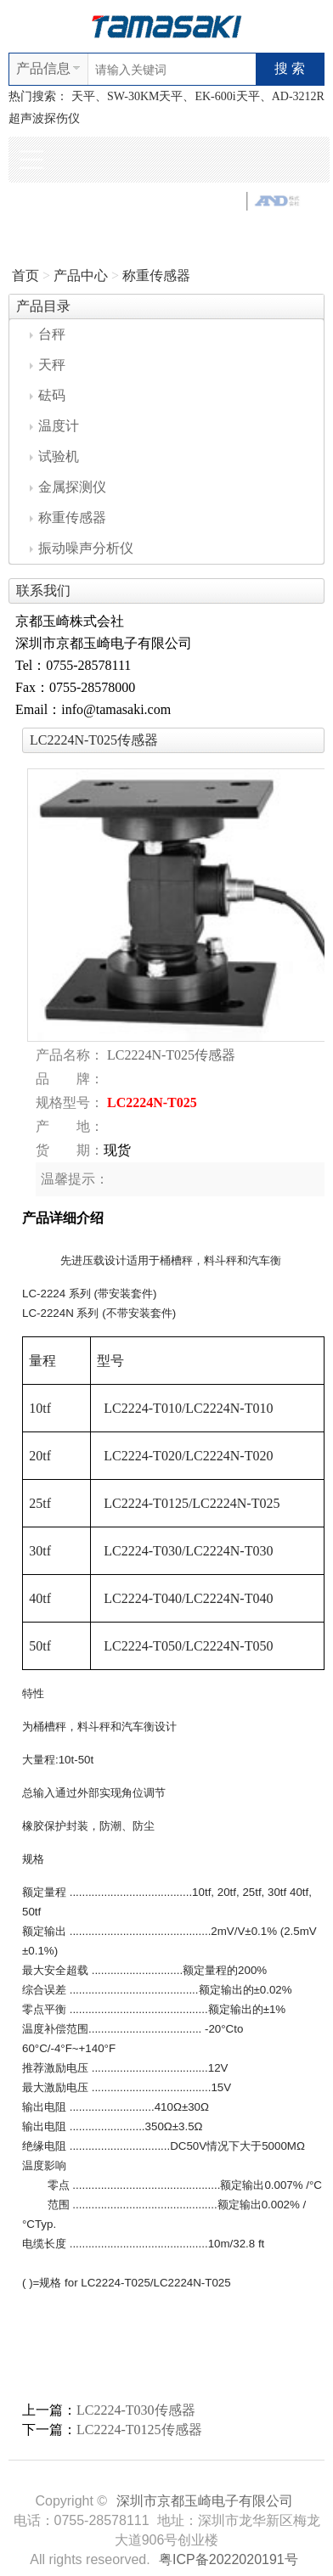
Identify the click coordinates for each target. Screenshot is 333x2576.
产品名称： (70, 1055)
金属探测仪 (68, 487)
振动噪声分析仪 (81, 548)
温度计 (54, 426)
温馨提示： (75, 1179)
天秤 (47, 364)
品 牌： (70, 1078)
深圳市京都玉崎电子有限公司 (204, 2501)
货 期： (70, 1150)
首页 (25, 275)
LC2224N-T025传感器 (171, 1055)
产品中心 (81, 275)
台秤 (47, 334)
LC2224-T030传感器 (135, 2410)
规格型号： (70, 1102)
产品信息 (43, 68)
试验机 (54, 456)
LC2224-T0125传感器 (139, 2429)
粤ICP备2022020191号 (228, 2559)
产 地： (70, 1126)
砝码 (47, 395)
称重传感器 (156, 275)
